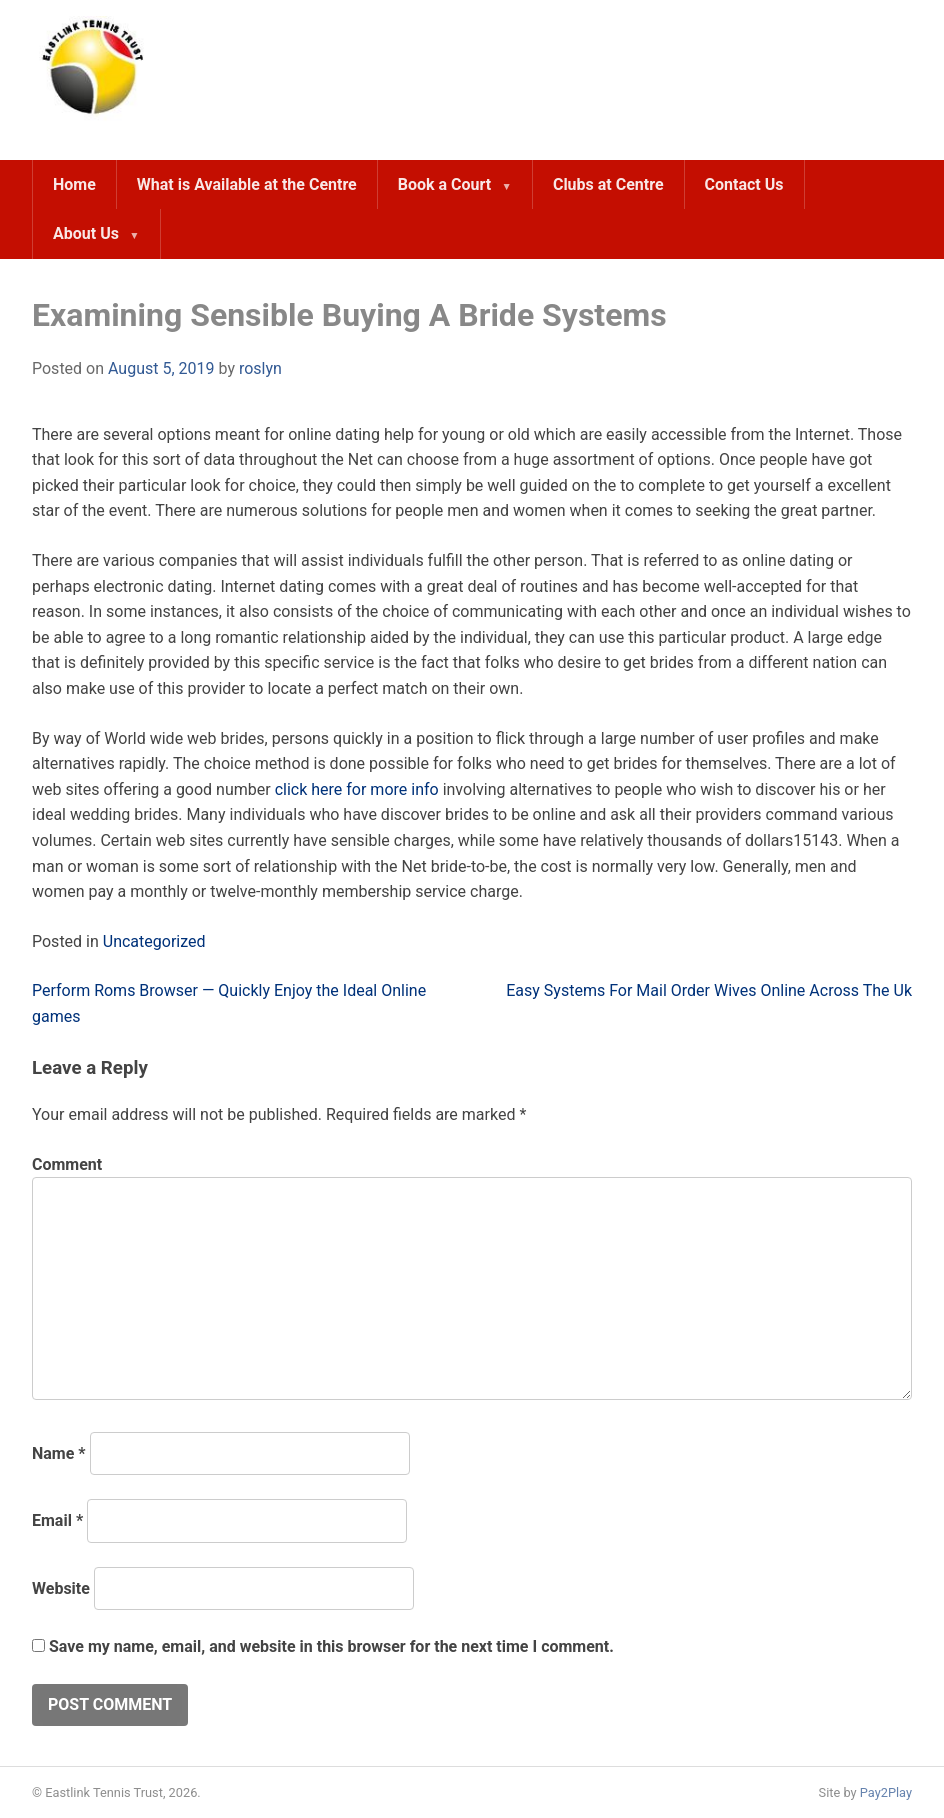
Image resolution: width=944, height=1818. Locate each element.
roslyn (260, 368)
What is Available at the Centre (247, 184)
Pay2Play (886, 1792)
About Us (86, 233)
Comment (67, 1164)
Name (59, 1453)
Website (61, 1588)
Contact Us (744, 184)
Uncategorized (154, 941)
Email (57, 1520)
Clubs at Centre (608, 184)
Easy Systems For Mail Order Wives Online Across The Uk (709, 990)
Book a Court (444, 184)
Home (74, 184)
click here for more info (357, 789)
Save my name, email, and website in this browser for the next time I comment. (331, 1646)
